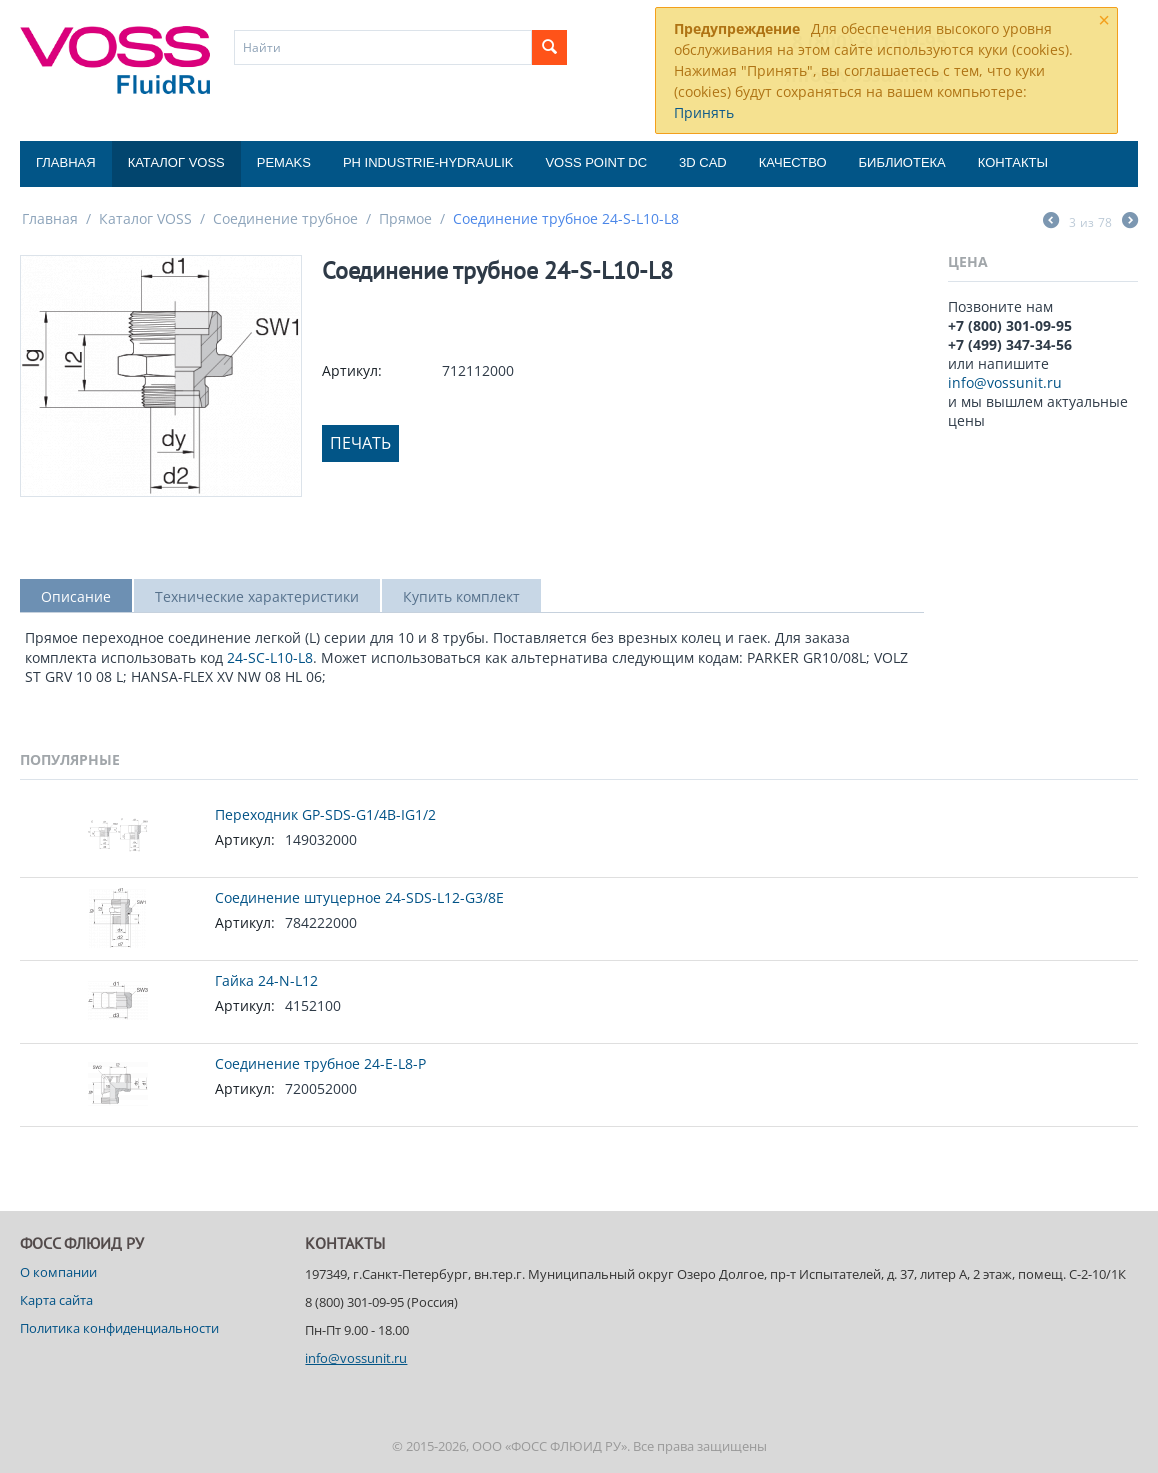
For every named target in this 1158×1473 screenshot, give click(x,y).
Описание (76, 596)
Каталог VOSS (176, 162)
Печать (360, 443)
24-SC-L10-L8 (270, 657)
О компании (58, 1272)
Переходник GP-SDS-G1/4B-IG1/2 (325, 814)
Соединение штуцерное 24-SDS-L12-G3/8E (359, 897)
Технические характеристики (257, 596)
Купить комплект (461, 596)
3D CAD (703, 162)
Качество (793, 162)
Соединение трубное (285, 218)
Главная (66, 162)
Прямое (405, 218)
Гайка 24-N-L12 (266, 980)
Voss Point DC (596, 162)
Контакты (1013, 162)
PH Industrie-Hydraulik (428, 162)
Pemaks (284, 162)
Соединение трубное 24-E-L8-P (320, 1063)
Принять (704, 112)
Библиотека (902, 162)
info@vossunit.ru (1005, 382)
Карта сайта (56, 1300)
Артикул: (352, 370)
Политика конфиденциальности (119, 1328)
